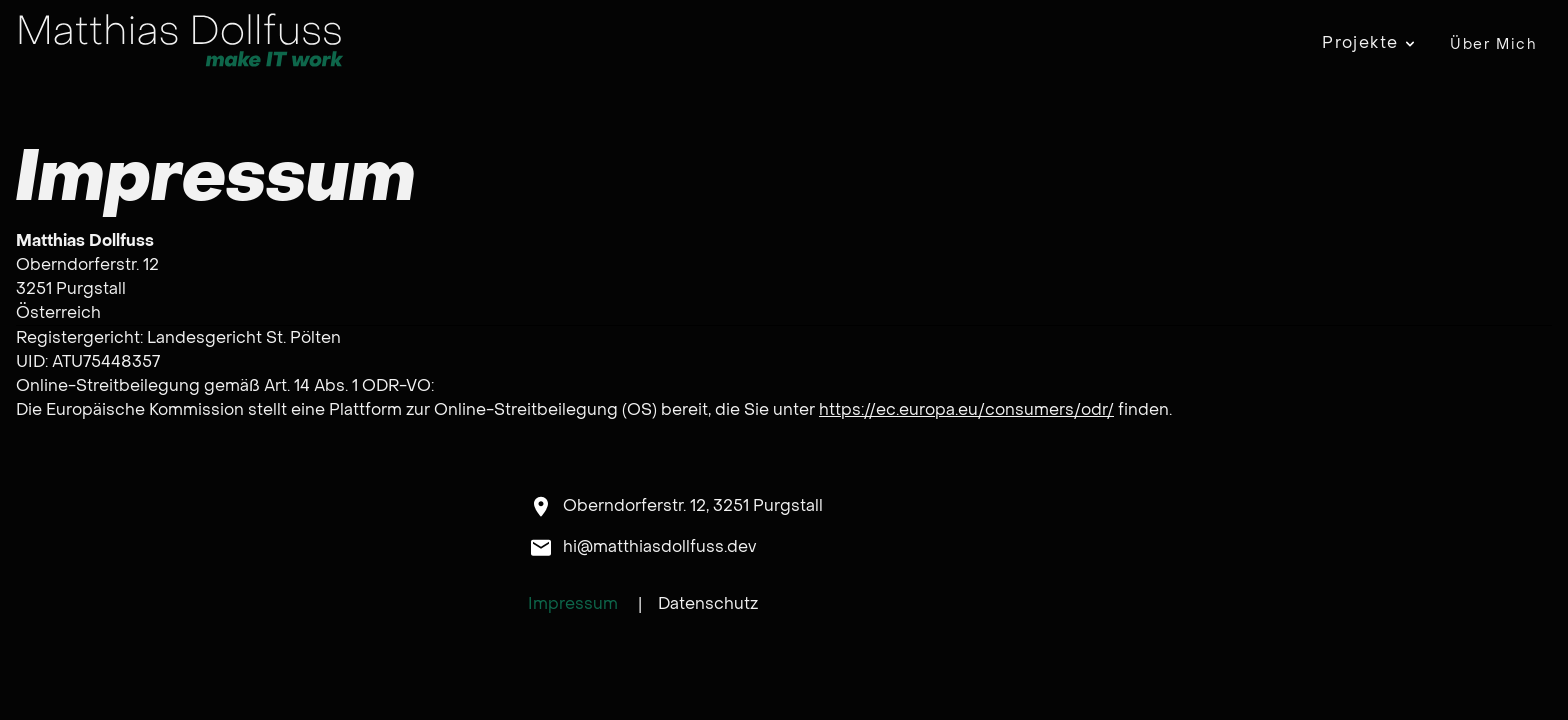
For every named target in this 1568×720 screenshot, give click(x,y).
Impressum (573, 603)
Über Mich (1493, 44)
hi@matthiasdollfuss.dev (659, 546)
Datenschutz (708, 603)
